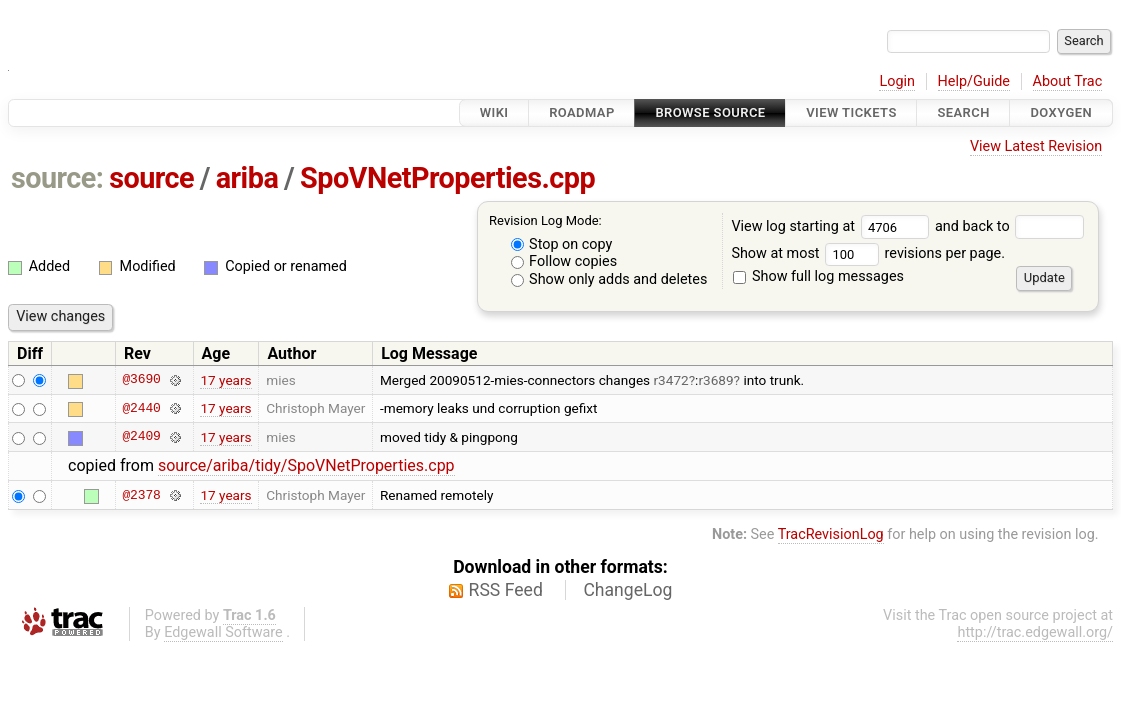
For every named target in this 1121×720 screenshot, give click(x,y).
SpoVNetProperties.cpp (447, 178)
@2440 (141, 408)
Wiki (494, 112)
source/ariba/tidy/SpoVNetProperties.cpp (306, 465)
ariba (247, 178)
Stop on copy (562, 244)
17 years (225, 380)
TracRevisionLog (831, 534)
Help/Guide (974, 81)
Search (963, 112)
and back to (1009, 226)
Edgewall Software (223, 632)
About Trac (1068, 81)
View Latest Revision (1036, 146)
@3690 (141, 380)
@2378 (141, 495)
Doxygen (1061, 112)
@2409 (141, 437)
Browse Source (710, 112)
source (151, 178)
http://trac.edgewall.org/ (1035, 632)
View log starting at (833, 226)
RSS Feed (506, 590)
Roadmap (582, 112)
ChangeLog (627, 590)
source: (57, 178)
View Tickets (851, 112)
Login (897, 81)
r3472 (671, 380)
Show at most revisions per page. (868, 253)
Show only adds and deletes (609, 279)
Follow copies (564, 261)
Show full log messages (818, 276)
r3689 (715, 380)
